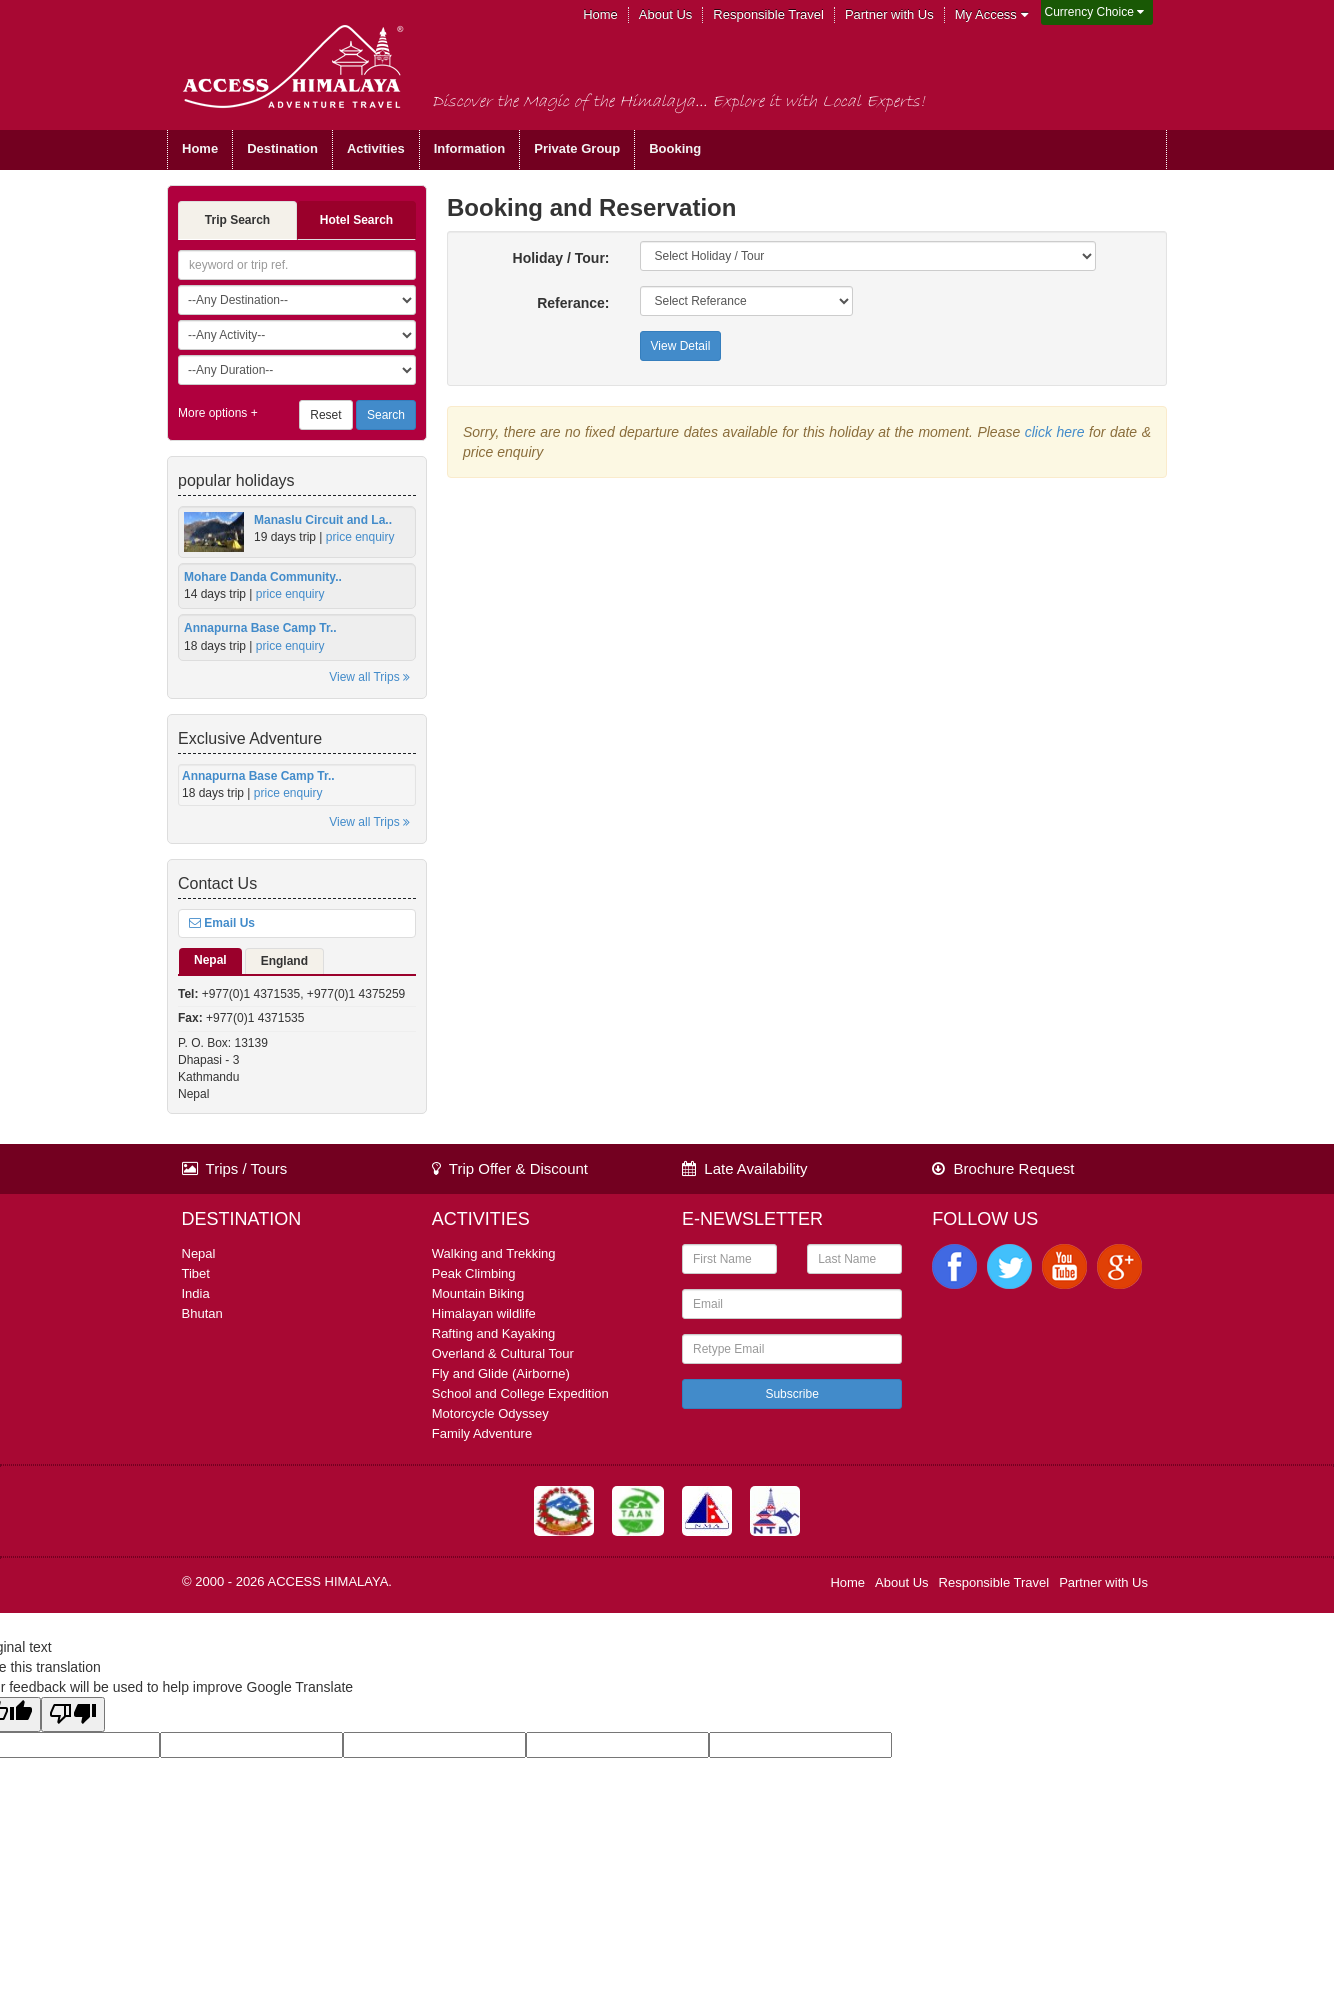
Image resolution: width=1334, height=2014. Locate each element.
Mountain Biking (478, 1293)
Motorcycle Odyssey (490, 1413)
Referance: (573, 303)
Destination (282, 148)
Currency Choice (1095, 12)
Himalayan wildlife (484, 1313)
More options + (218, 413)
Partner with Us (889, 14)
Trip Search (237, 220)
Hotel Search (356, 220)
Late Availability (744, 1168)
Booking (675, 148)
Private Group (577, 148)
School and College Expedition (520, 1393)
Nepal (210, 960)
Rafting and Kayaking (494, 1333)
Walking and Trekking (494, 1253)
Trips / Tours (235, 1168)
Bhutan (202, 1313)
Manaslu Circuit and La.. (323, 520)
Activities (376, 148)
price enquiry (360, 537)
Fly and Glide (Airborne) (501, 1373)
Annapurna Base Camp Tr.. (260, 628)
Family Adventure (482, 1433)
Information (470, 148)
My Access (991, 14)
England (284, 961)
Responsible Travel (768, 14)
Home (600, 14)
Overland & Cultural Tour (503, 1353)
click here (1055, 432)
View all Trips (369, 677)
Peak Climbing (474, 1273)
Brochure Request (1003, 1168)
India (196, 1293)
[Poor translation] (73, 1714)
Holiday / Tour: (561, 258)
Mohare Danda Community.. (263, 577)
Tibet (196, 1273)
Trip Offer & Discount (510, 1168)
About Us (665, 14)
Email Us (222, 923)
